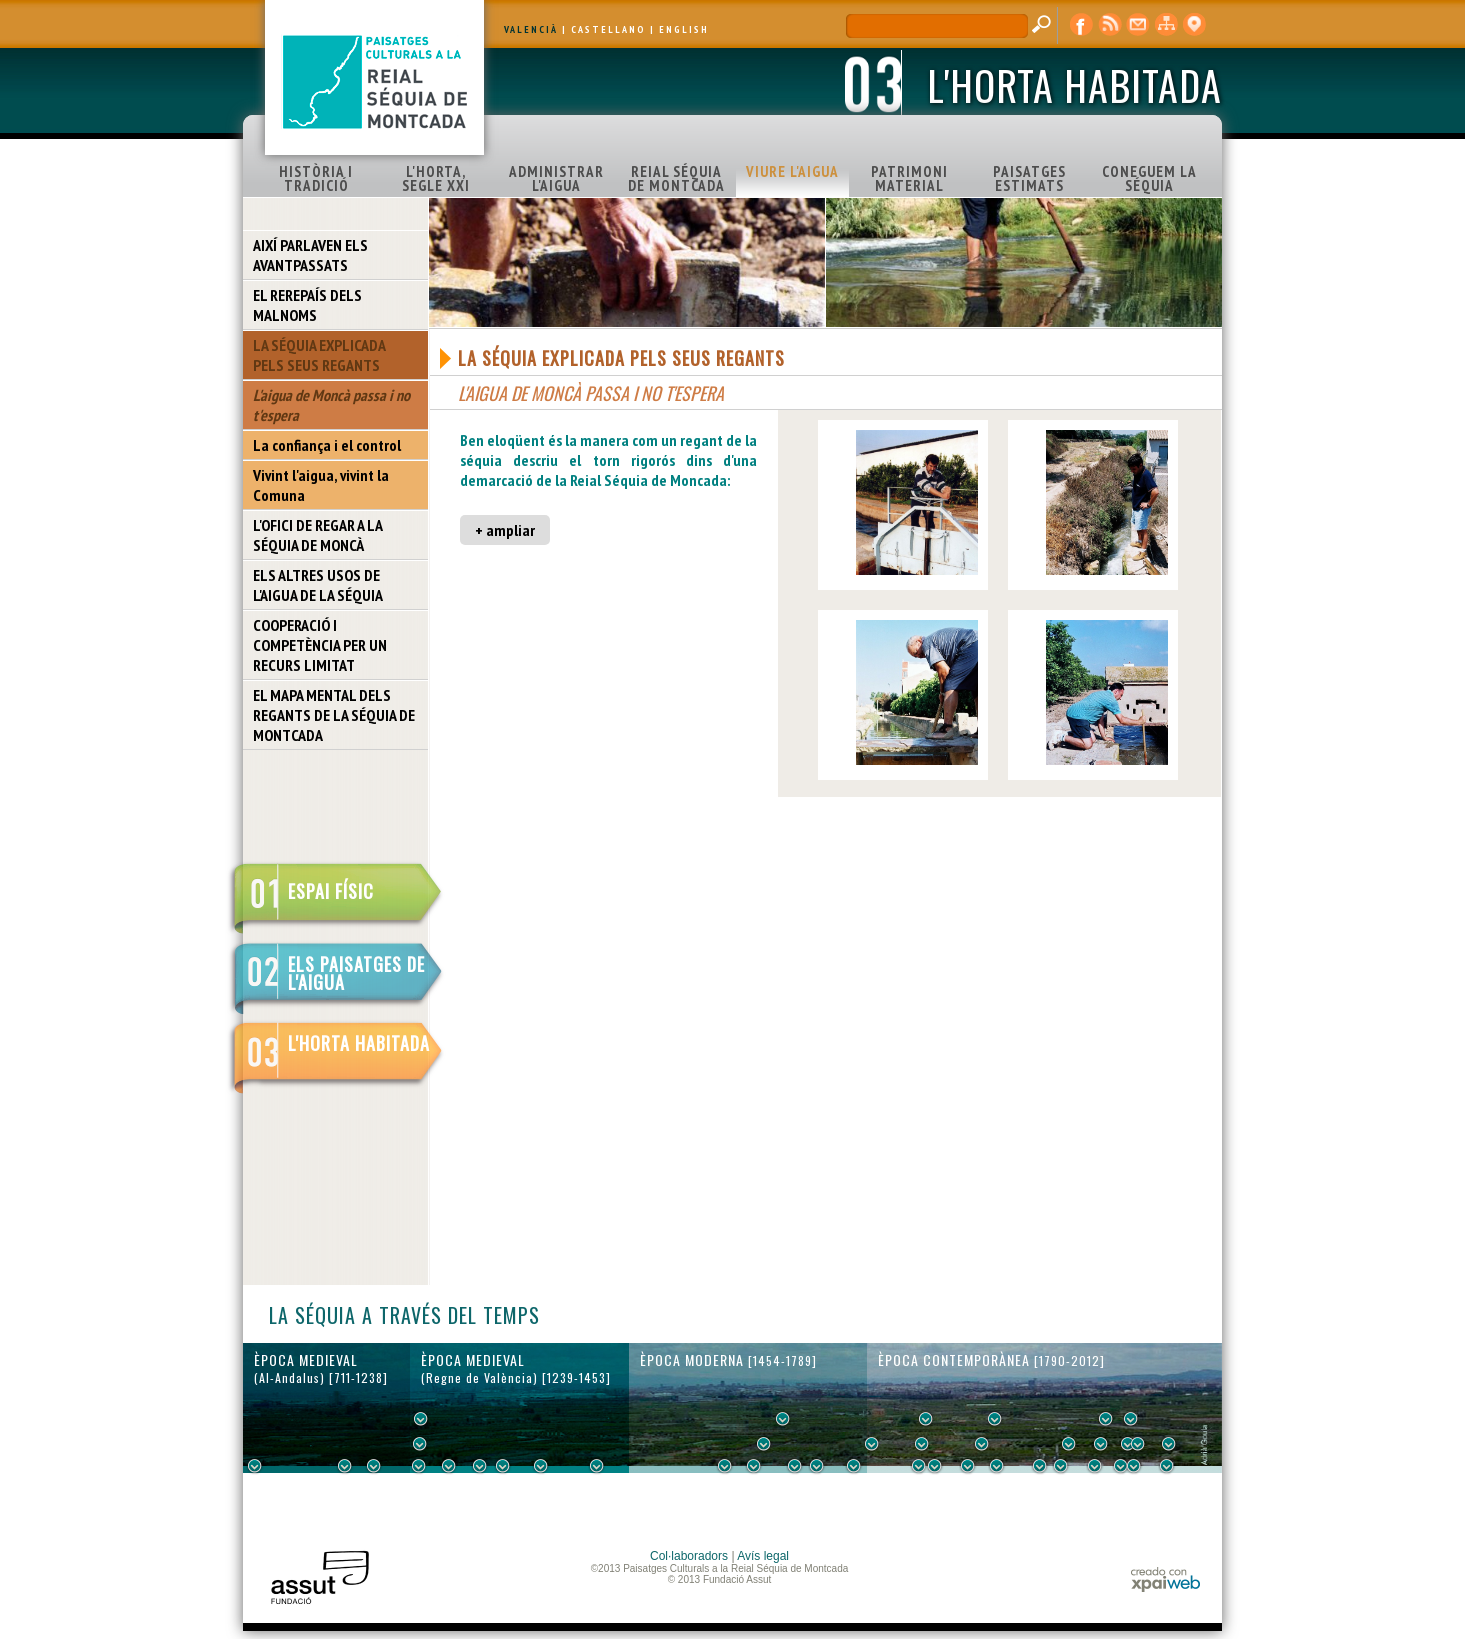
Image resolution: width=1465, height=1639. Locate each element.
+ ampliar (505, 530)
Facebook (1082, 25)
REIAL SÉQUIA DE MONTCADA (676, 178)
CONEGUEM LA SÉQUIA (1149, 178)
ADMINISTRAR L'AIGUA (556, 178)
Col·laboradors (689, 1556)
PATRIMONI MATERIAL (909, 178)
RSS (1110, 25)
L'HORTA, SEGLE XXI (436, 178)
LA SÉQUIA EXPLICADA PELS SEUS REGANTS (319, 355)
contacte (1138, 25)
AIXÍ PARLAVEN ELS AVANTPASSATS (310, 255)
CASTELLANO (608, 29)
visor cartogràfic (1194, 25)
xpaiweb (1165, 1579)
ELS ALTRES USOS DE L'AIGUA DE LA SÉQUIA (318, 585)
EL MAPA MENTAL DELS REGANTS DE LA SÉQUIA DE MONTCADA (334, 715)
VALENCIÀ (531, 29)
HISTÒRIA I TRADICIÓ (316, 178)
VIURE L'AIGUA (792, 171)
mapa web (1166, 25)
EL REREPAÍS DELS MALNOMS (307, 305)
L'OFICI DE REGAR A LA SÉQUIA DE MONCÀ (318, 535)
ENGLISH (684, 29)
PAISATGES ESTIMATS (1029, 178)
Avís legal (763, 1556)
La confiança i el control (327, 445)
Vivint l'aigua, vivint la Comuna (321, 485)
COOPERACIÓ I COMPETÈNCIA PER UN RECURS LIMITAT (320, 645)
